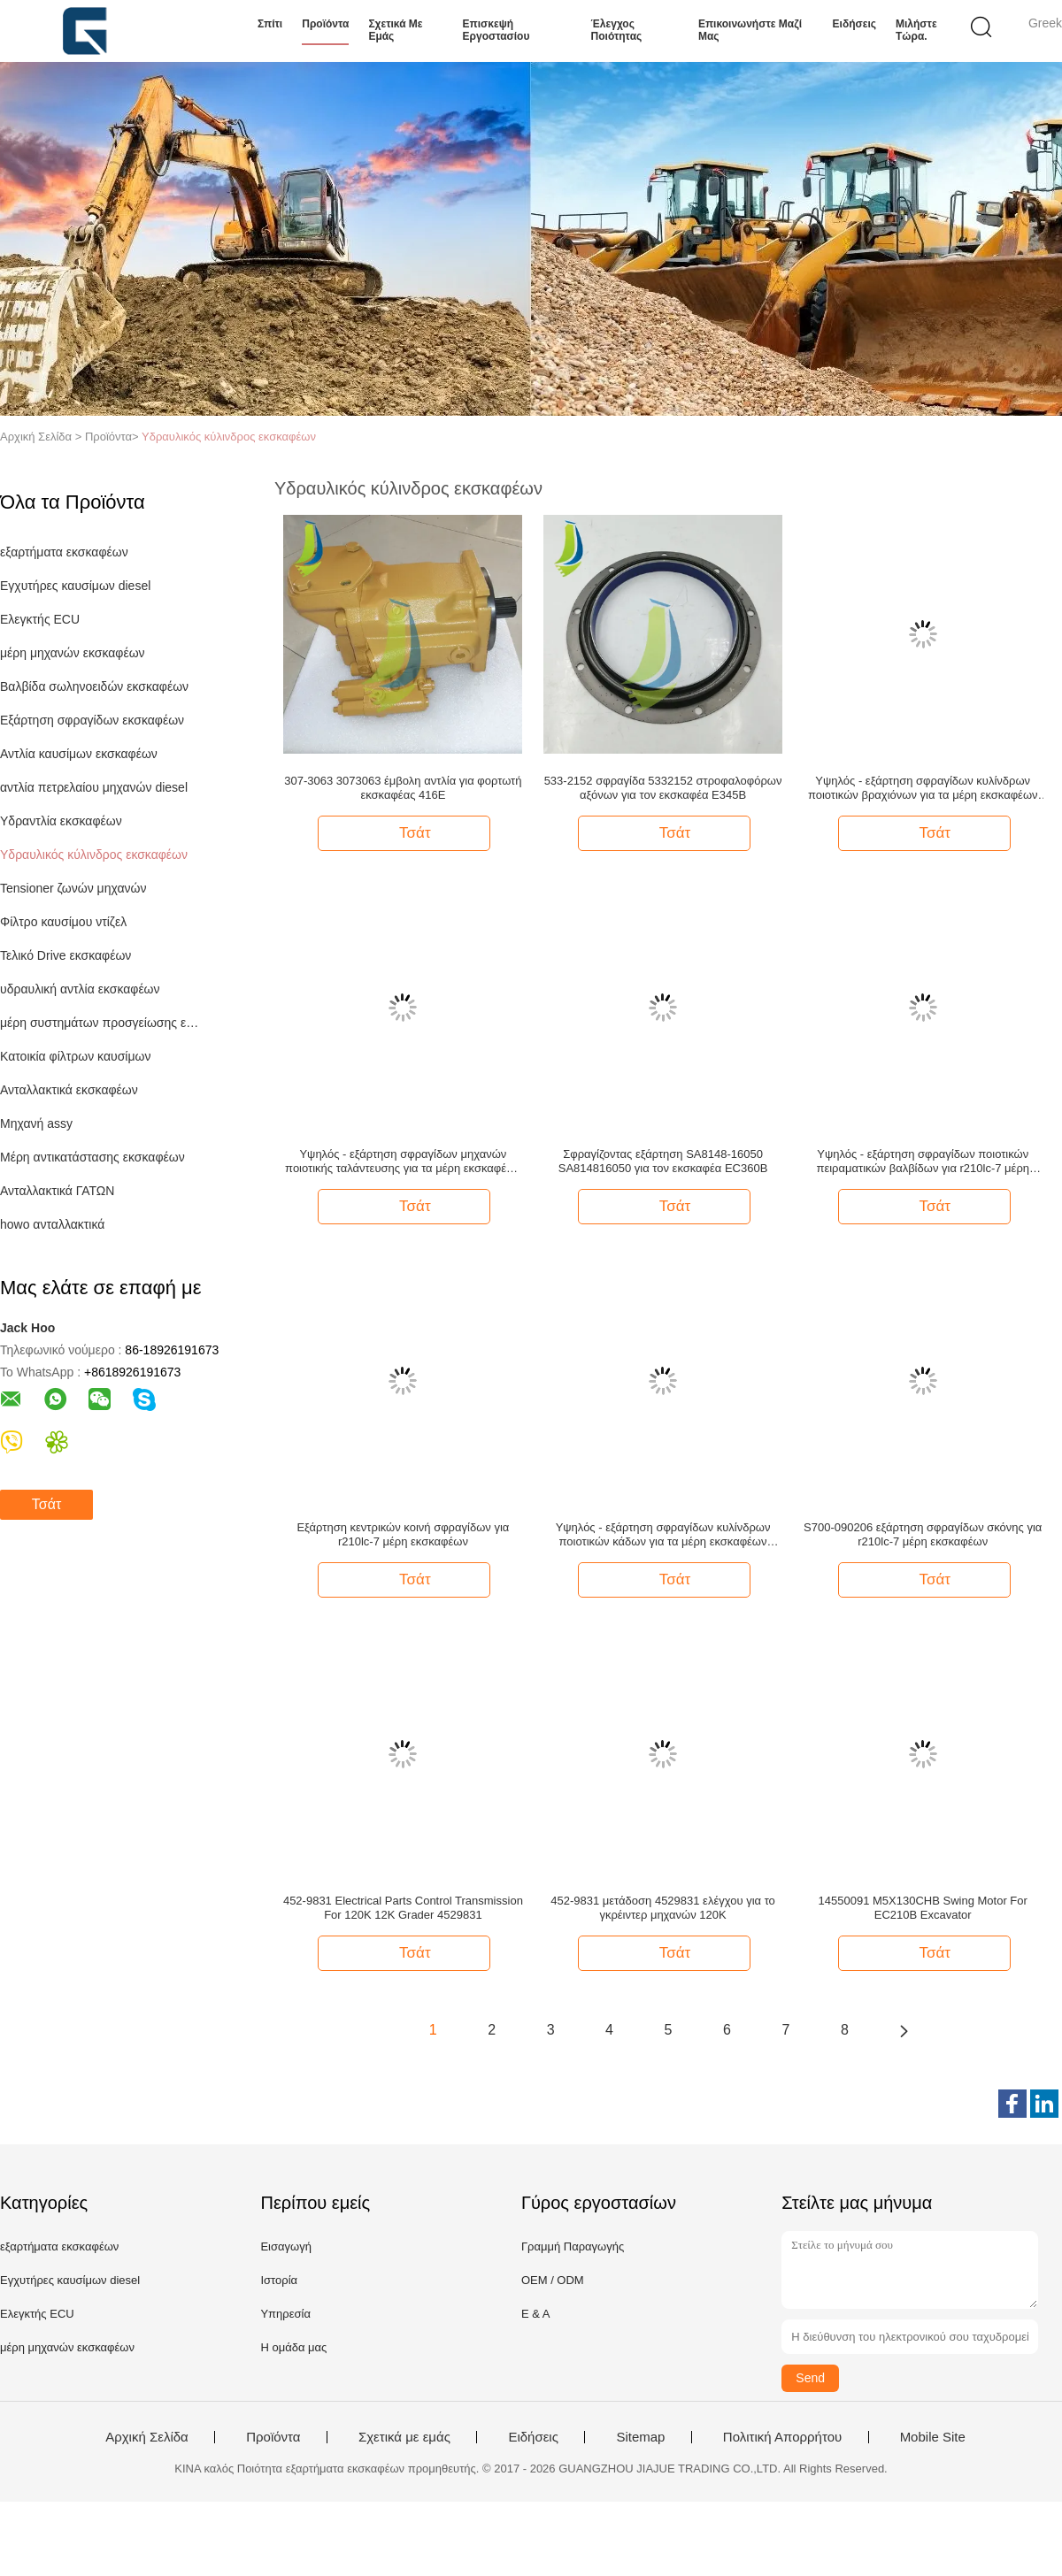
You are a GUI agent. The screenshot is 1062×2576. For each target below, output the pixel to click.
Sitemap (640, 2437)
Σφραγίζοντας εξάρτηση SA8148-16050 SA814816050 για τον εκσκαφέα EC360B (663, 1161)
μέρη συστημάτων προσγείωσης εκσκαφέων (100, 1023)
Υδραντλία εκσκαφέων (61, 821)
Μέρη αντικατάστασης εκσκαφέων (92, 1157)
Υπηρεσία (285, 2313)
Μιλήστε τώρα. (916, 30)
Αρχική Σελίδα (147, 2437)
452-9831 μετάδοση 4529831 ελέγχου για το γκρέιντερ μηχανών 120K (662, 1907)
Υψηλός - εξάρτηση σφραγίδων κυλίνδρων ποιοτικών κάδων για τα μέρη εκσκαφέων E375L (663, 1535)
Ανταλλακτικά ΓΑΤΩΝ (57, 1191)
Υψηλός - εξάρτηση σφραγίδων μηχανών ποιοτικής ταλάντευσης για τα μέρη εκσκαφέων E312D (403, 1161)
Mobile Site (933, 2437)
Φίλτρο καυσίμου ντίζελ (63, 922)
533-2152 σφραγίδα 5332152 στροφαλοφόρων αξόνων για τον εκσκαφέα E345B (663, 787)
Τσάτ (46, 1504)
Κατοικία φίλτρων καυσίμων (75, 1056)
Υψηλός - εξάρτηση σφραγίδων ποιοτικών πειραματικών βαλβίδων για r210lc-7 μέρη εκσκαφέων (922, 1161)
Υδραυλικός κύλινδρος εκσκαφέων (229, 436)
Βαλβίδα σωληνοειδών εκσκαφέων (94, 686)
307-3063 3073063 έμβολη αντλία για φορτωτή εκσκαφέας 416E (402, 787)
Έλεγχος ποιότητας (617, 30)
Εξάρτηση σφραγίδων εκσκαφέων (92, 720)
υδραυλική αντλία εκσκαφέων (80, 989)
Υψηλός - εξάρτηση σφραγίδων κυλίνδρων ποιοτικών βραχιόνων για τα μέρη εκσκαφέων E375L (923, 788)
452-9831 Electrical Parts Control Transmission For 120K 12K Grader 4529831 (403, 1907)
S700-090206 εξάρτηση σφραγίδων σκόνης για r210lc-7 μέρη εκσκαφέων (923, 1534)
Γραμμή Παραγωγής (572, 2246)
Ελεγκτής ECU (40, 619)
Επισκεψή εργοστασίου (496, 30)
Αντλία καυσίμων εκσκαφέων (79, 754)
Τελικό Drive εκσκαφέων (65, 955)
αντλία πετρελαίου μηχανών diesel (94, 787)
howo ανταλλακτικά (52, 1224)
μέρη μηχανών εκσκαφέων (72, 653)
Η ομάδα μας (293, 2347)
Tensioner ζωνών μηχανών (73, 888)
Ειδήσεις (854, 24)
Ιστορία (278, 2280)
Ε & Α (535, 2313)
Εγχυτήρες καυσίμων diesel (75, 586)
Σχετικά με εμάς (395, 30)
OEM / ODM (552, 2280)
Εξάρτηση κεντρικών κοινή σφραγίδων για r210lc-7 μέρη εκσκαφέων (402, 1534)
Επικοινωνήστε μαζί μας (750, 30)
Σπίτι (270, 24)
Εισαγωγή (285, 2246)
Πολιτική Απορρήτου (782, 2437)
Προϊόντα (325, 24)
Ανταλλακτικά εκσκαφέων (69, 1090)
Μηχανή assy (36, 1123)
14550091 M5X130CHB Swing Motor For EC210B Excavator (923, 1907)
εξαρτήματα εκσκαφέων (64, 552)
